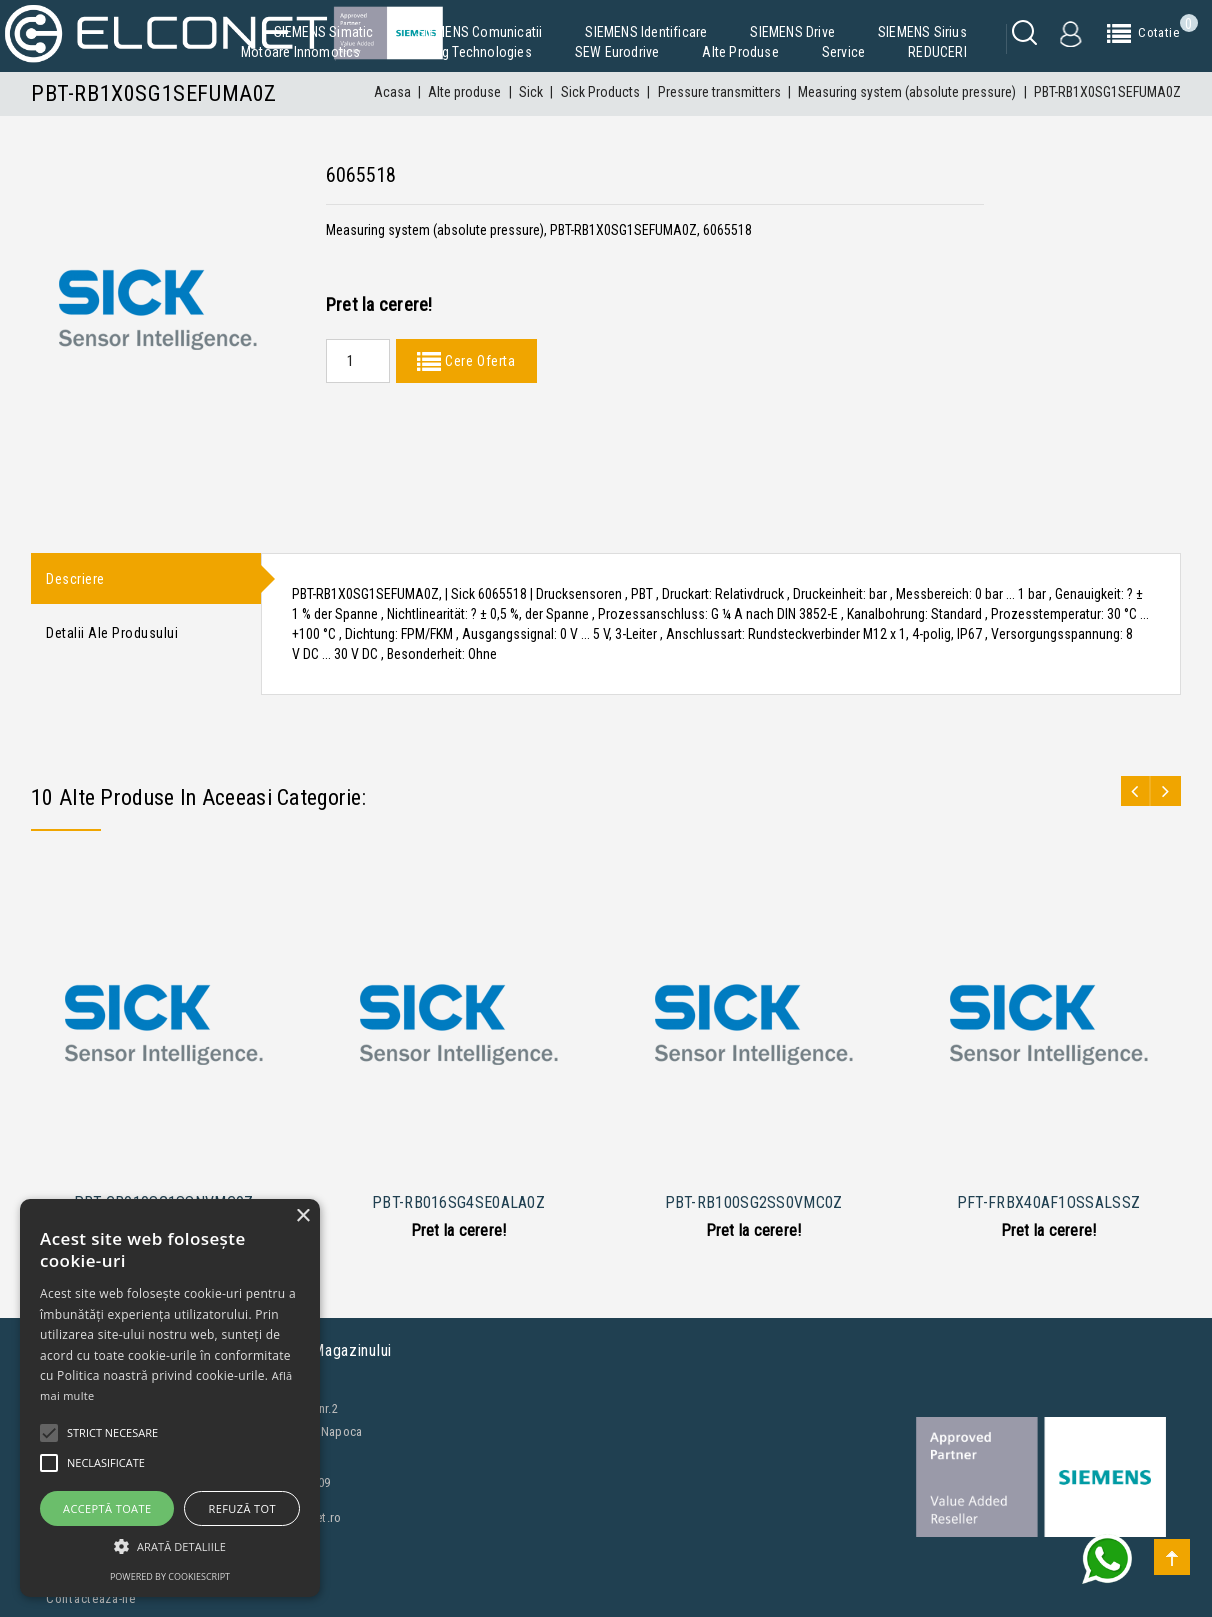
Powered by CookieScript (170, 1576)
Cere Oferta (478, 361)
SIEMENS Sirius (922, 32)
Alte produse (740, 52)
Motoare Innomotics (301, 52)
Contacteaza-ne (91, 1598)
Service (843, 52)
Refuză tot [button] (242, 1508)
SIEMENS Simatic (324, 32)
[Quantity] (358, 361)
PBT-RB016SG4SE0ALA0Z (458, 1202)
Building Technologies (468, 52)
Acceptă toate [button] (107, 1508)
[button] (170, 1546)
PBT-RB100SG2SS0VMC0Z (754, 1202)
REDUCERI (937, 52)
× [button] (302, 1216)
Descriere (75, 579)
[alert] (170, 1398)
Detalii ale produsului (112, 634)
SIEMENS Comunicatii (480, 32)
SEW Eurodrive (617, 52)
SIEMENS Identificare (646, 32)
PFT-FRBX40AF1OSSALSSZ (1048, 1202)
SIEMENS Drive (792, 32)
